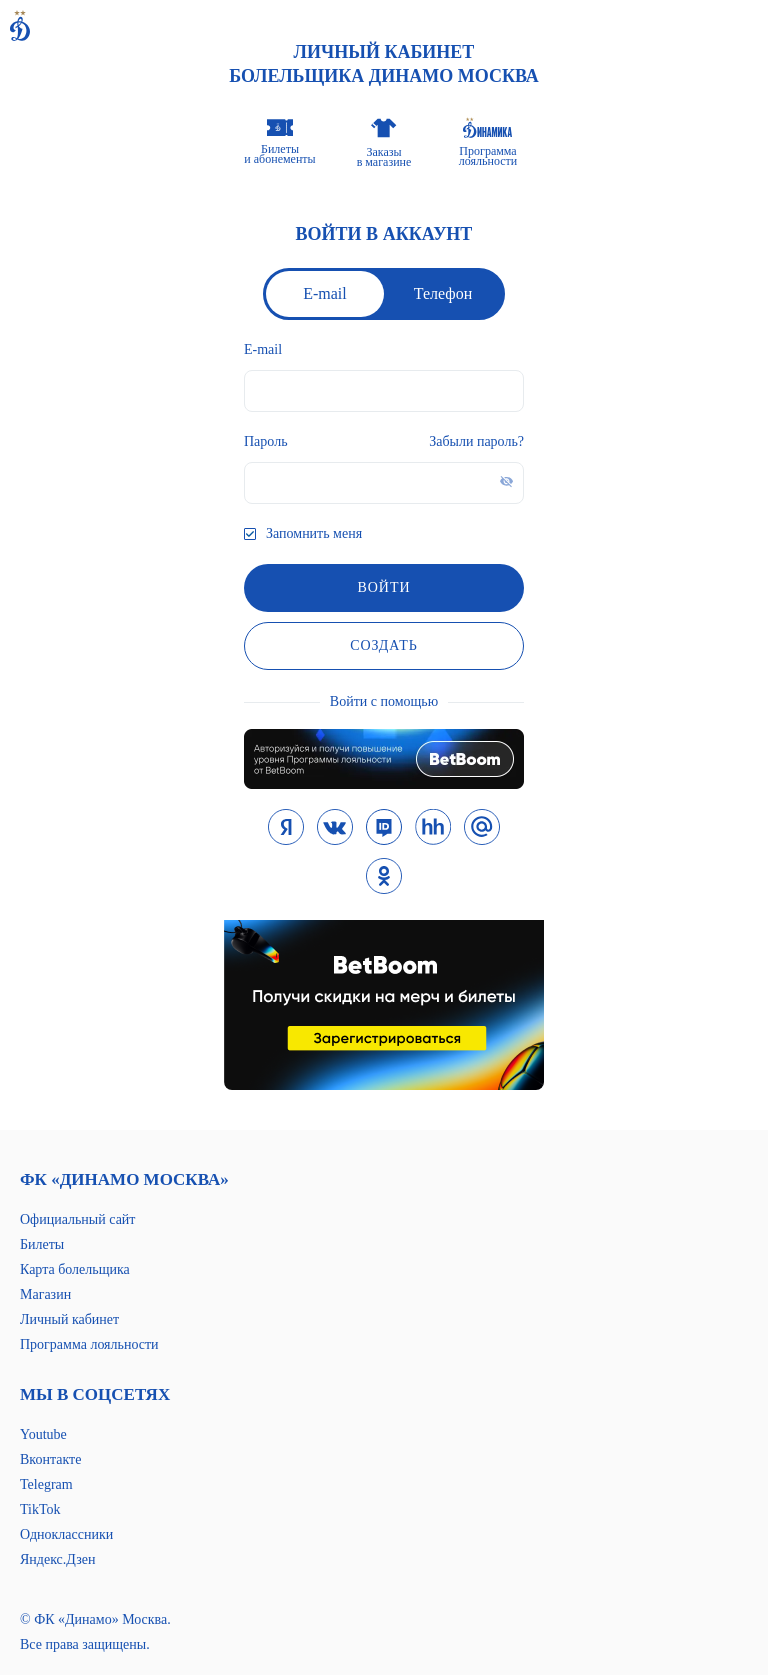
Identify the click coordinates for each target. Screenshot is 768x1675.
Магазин (45, 1294)
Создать (384, 645)
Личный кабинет (69, 1319)
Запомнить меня (314, 533)
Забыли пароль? (476, 441)
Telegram (46, 1484)
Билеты (42, 1244)
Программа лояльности (89, 1344)
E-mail (325, 293)
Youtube (43, 1434)
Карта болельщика (75, 1269)
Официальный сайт (77, 1219)
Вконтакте (50, 1459)
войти (383, 587)
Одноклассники (66, 1534)
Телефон (443, 293)
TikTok (40, 1509)
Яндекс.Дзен (57, 1559)
